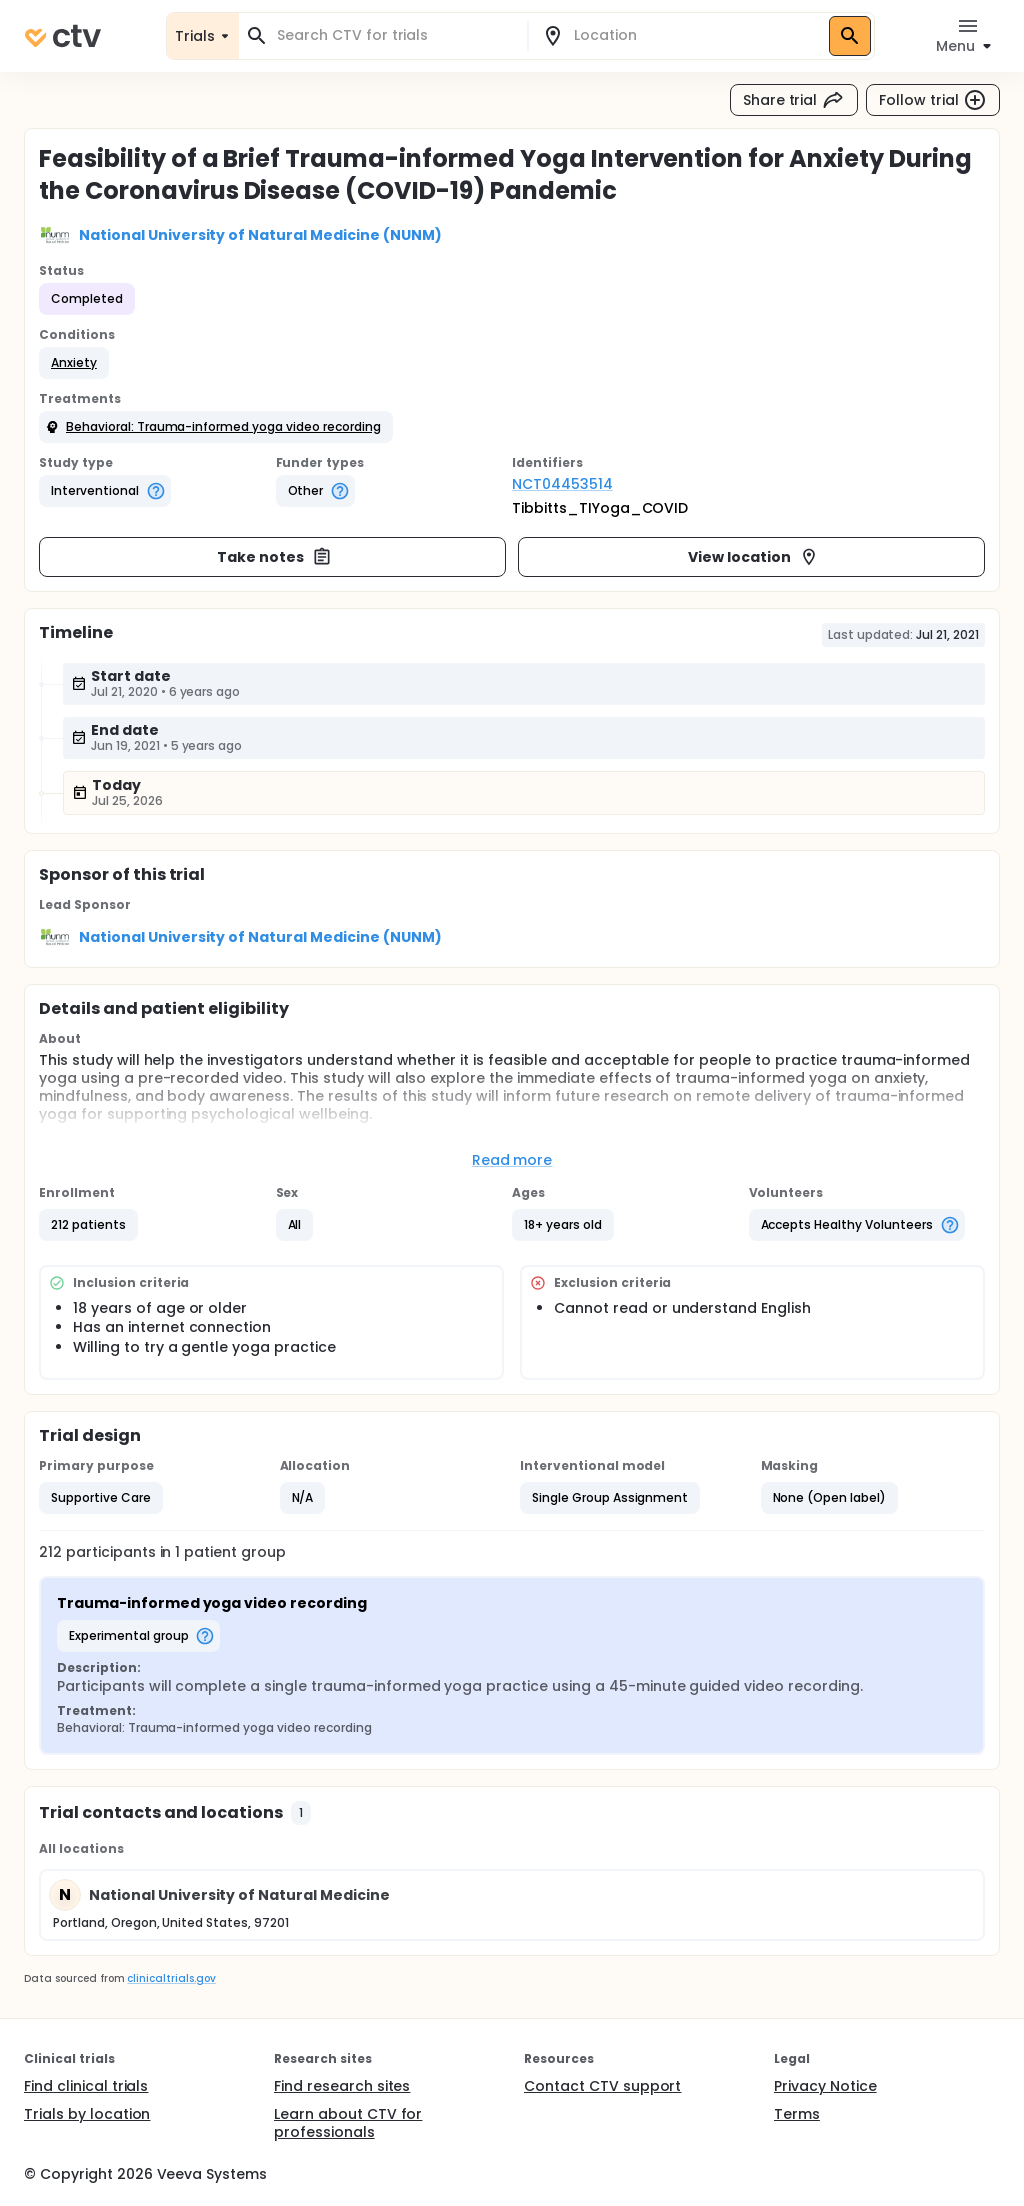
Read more (512, 1160)
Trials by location (87, 2114)
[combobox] (395, 35)
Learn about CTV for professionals (348, 2123)
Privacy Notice (825, 2086)
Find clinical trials (86, 2086)
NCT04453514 (562, 484)
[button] (74, 363)
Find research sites (342, 2086)
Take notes (274, 557)
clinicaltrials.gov (171, 1978)
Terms (797, 2114)
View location (753, 557)
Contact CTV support (602, 2086)
